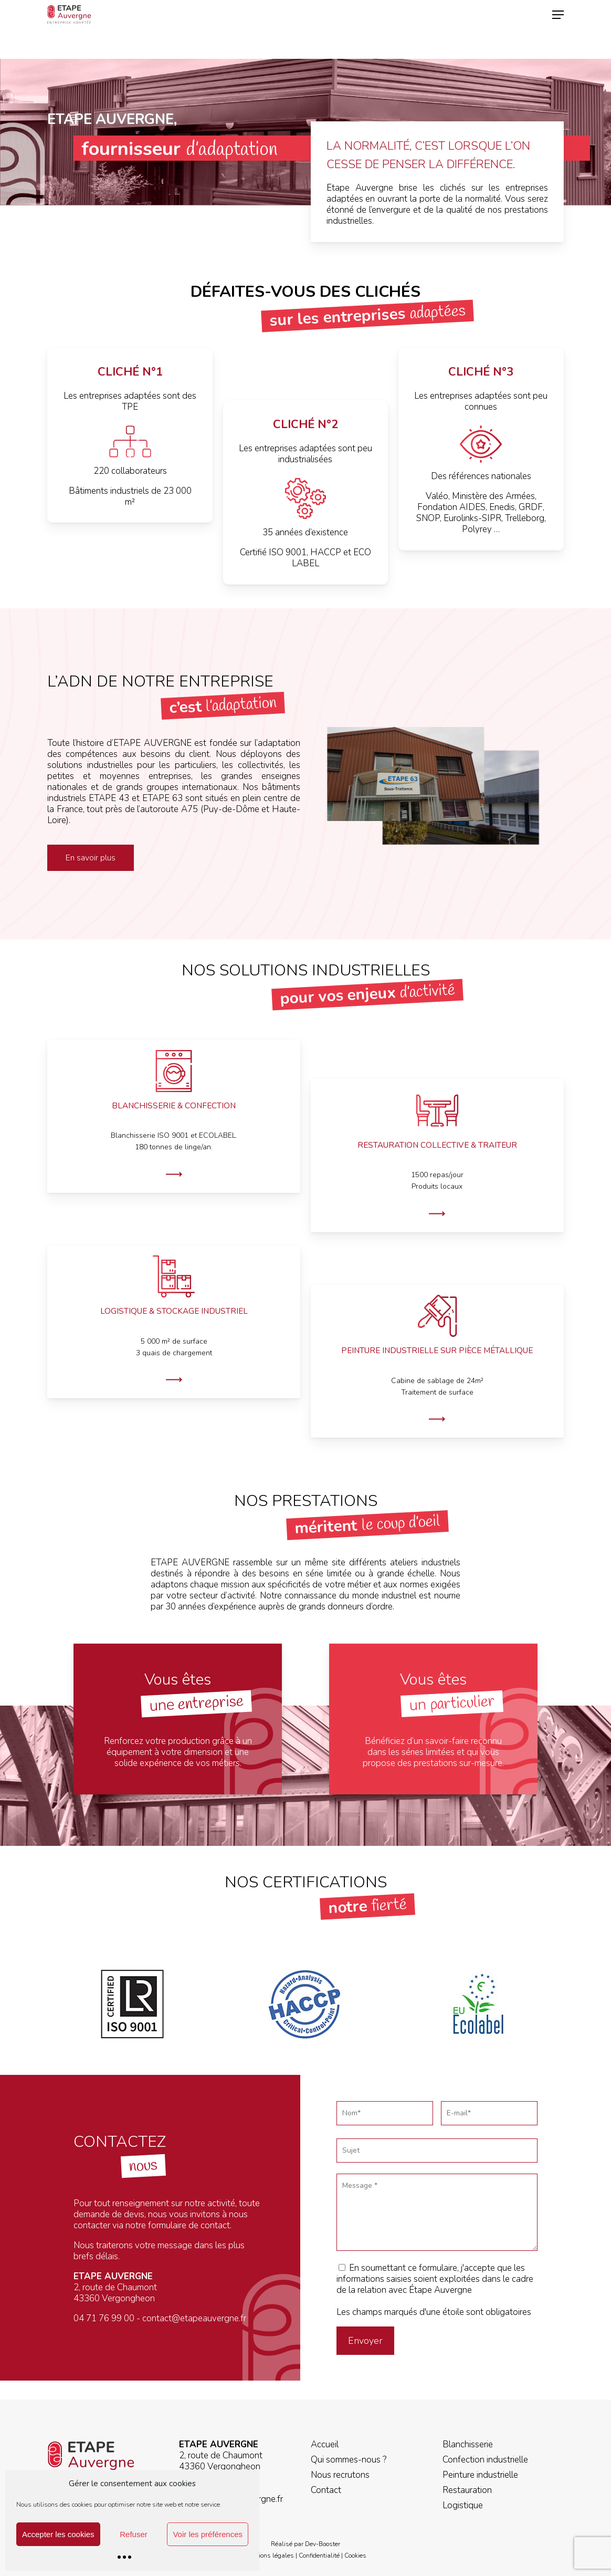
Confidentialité (319, 2555)
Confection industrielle (485, 2459)
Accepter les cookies (58, 2534)
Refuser (134, 2534)
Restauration (467, 2490)
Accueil (325, 2444)
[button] (558, 29)
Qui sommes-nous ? (348, 2459)
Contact (326, 2490)
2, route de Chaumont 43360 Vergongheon (220, 2461)
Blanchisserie (468, 2444)
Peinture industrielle (480, 2474)
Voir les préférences (208, 2534)
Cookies (355, 2555)
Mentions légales (269, 2555)
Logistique (463, 2505)
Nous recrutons (340, 2474)
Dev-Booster (322, 2544)
